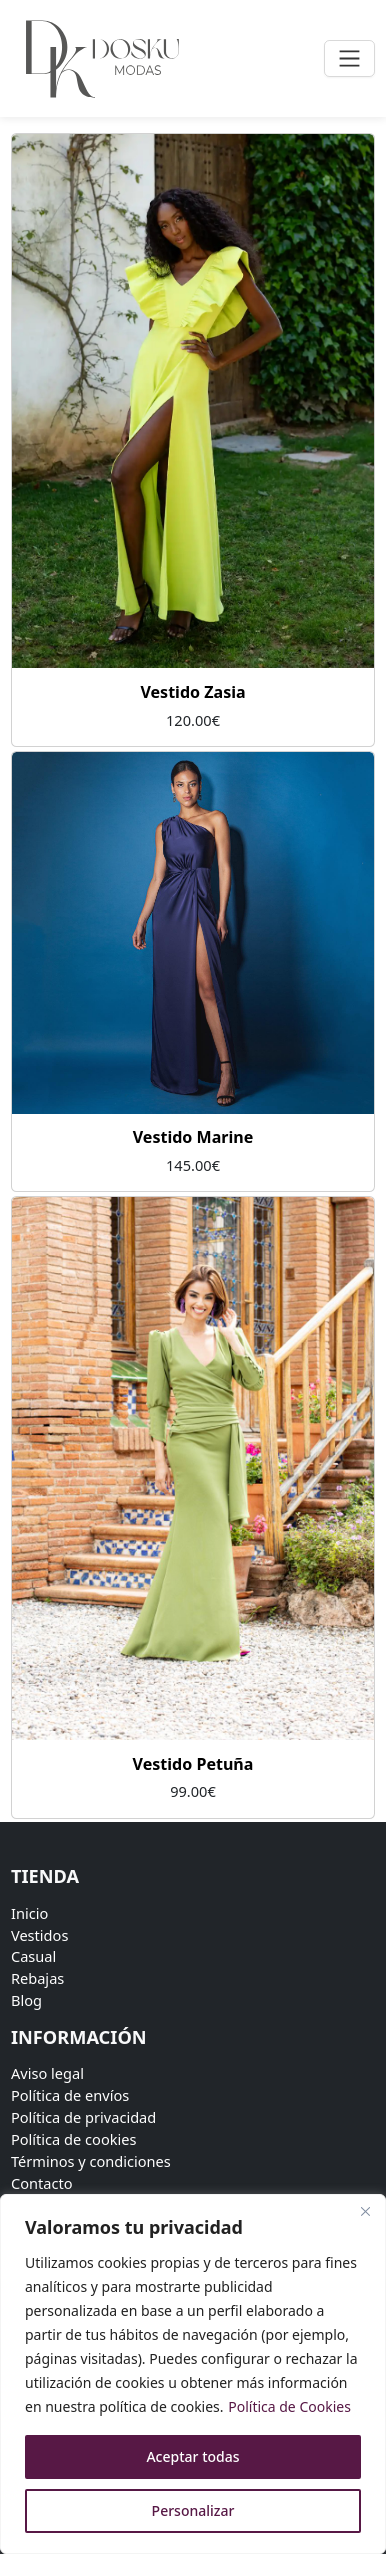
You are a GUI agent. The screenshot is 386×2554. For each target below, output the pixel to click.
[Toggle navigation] (349, 58)
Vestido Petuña (193, 1764)
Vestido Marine (193, 1137)
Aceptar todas (192, 2456)
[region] (193, 2374)
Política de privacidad (83, 2117)
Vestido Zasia (192, 692)
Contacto (42, 2183)
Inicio (29, 1913)
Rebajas (37, 1978)
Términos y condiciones (91, 2161)
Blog (26, 2000)
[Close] (365, 2211)
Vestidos (39, 1935)
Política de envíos (70, 2095)
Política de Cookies (289, 2406)
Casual (33, 1956)
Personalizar (193, 2510)
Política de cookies (74, 2139)
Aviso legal (47, 2073)
